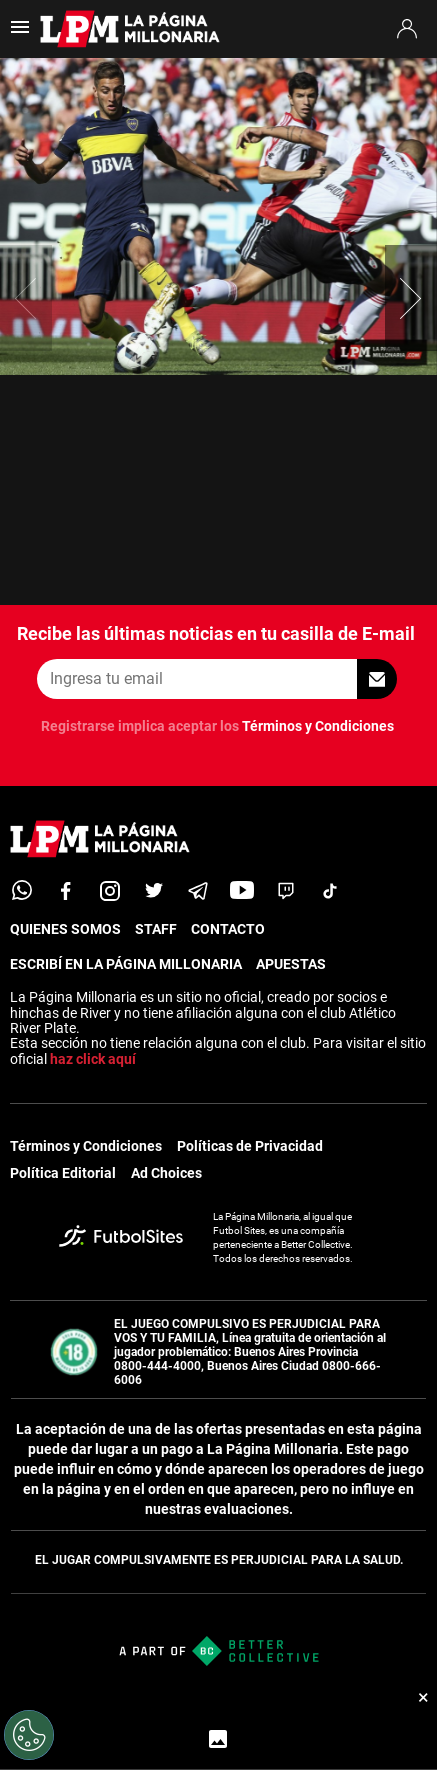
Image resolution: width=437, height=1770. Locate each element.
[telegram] (198, 891)
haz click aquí (93, 1059)
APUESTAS (291, 964)
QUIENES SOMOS (65, 929)
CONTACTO (228, 929)
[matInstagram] (110, 891)
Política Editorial (63, 1173)
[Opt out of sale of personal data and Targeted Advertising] (29, 1735)
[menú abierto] (20, 33)
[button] (411, 298)
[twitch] (286, 891)
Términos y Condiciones (318, 726)
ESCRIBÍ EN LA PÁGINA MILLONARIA (126, 964)
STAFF (156, 929)
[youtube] (242, 891)
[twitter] (154, 891)
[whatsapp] (22, 891)
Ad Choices (166, 1173)
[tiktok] (330, 891)
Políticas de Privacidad (250, 1146)
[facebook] (66, 891)
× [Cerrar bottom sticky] (423, 1697)
